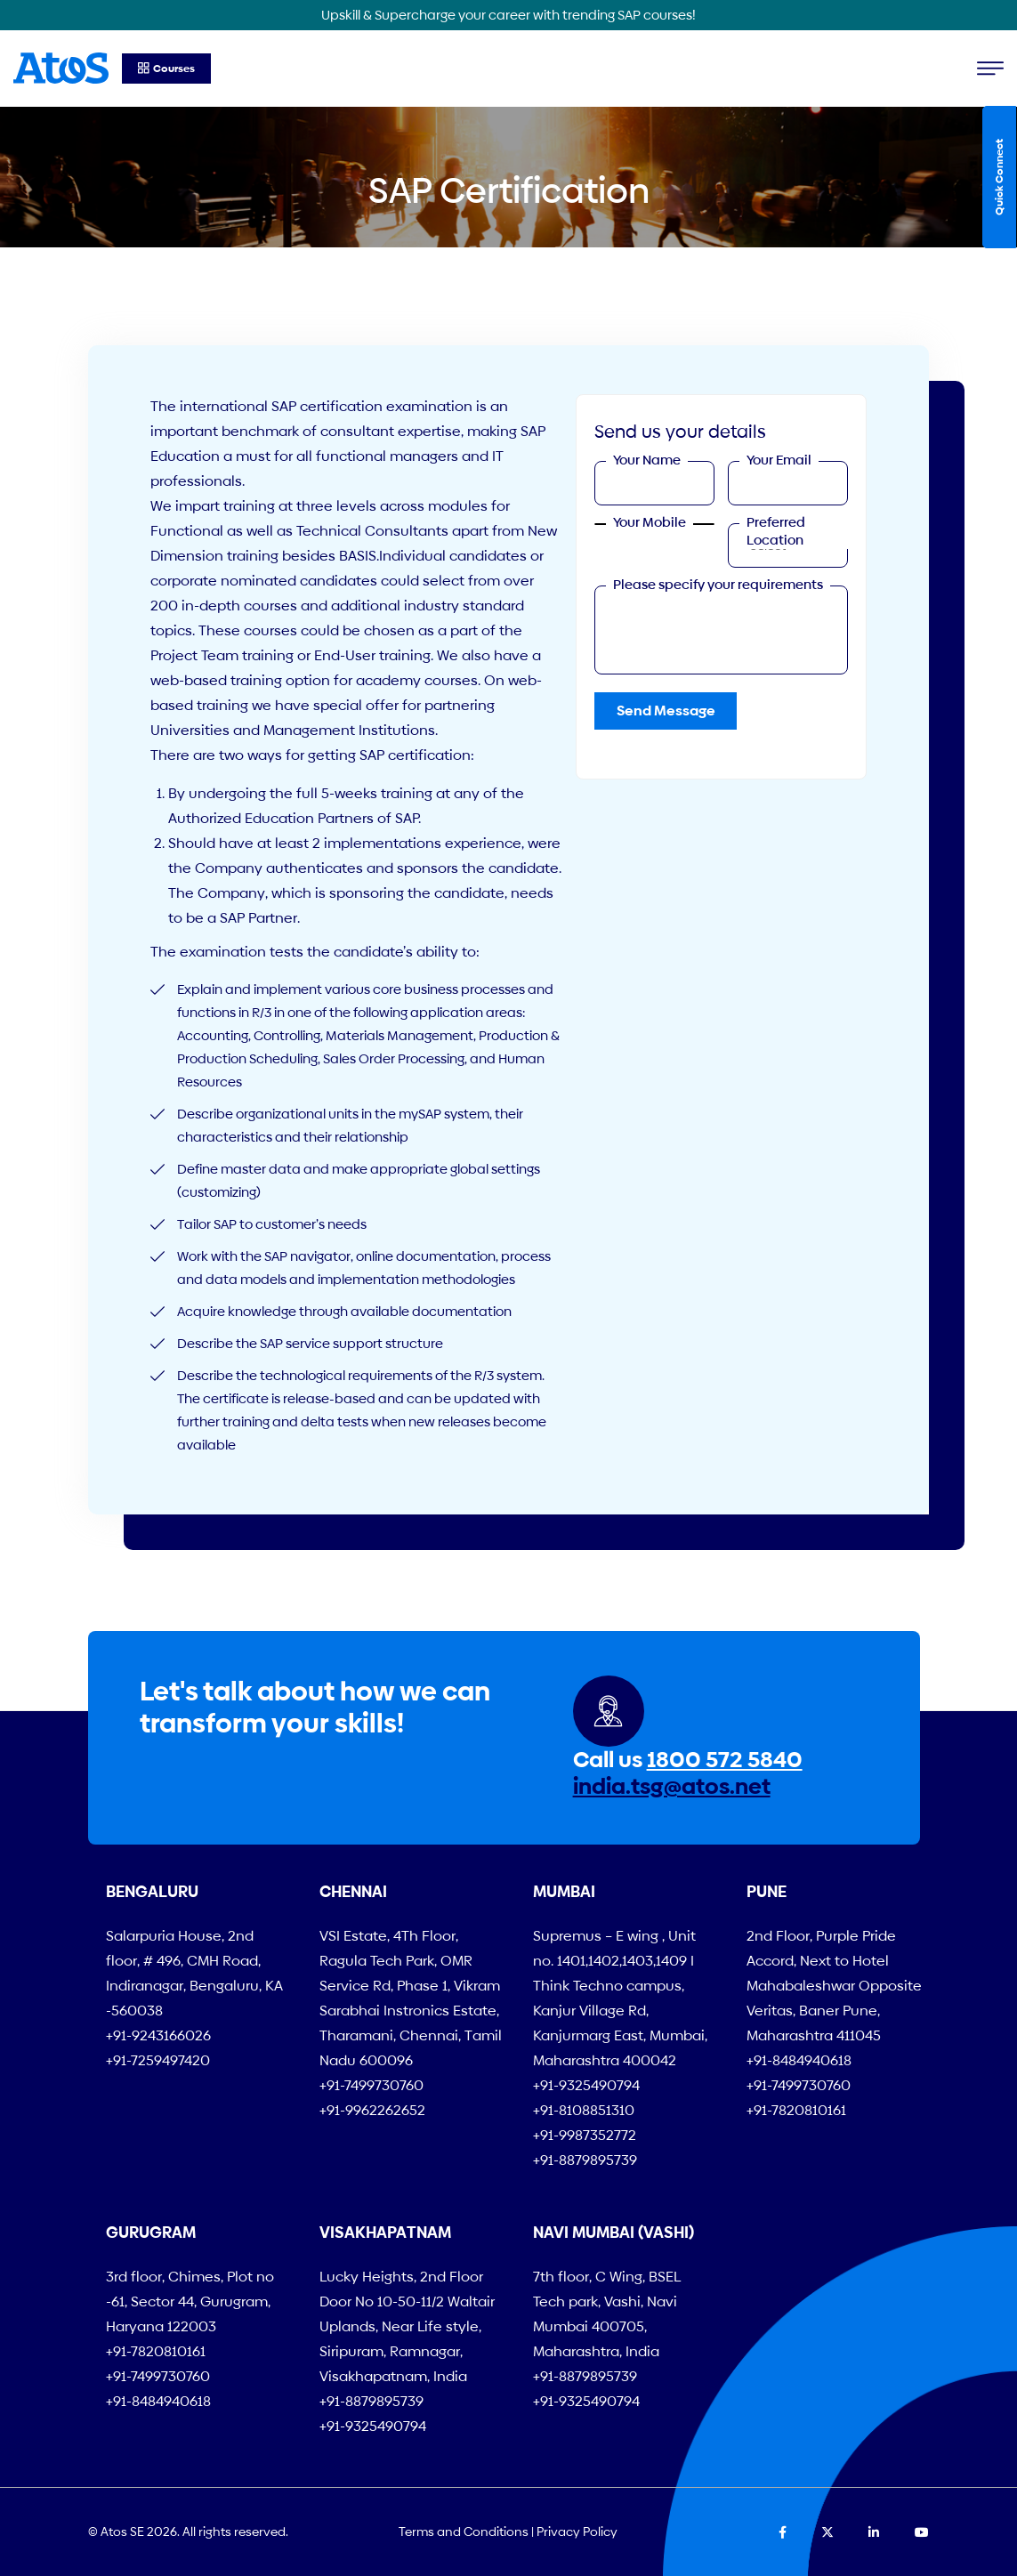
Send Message (666, 710)
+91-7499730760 (371, 2085)
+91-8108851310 (583, 2110)
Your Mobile (649, 522)
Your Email (779, 459)
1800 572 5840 (725, 1759)
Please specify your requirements (718, 584)
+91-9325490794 (586, 2085)
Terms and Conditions (464, 2531)
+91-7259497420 (158, 2060)
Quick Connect (999, 177)
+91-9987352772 (584, 2135)
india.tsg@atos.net (672, 1786)
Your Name (647, 459)
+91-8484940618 (799, 2060)
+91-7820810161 (796, 2110)
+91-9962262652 (372, 2110)
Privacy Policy (577, 2531)
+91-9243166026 (158, 2035)
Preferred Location (776, 531)
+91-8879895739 (585, 2160)
